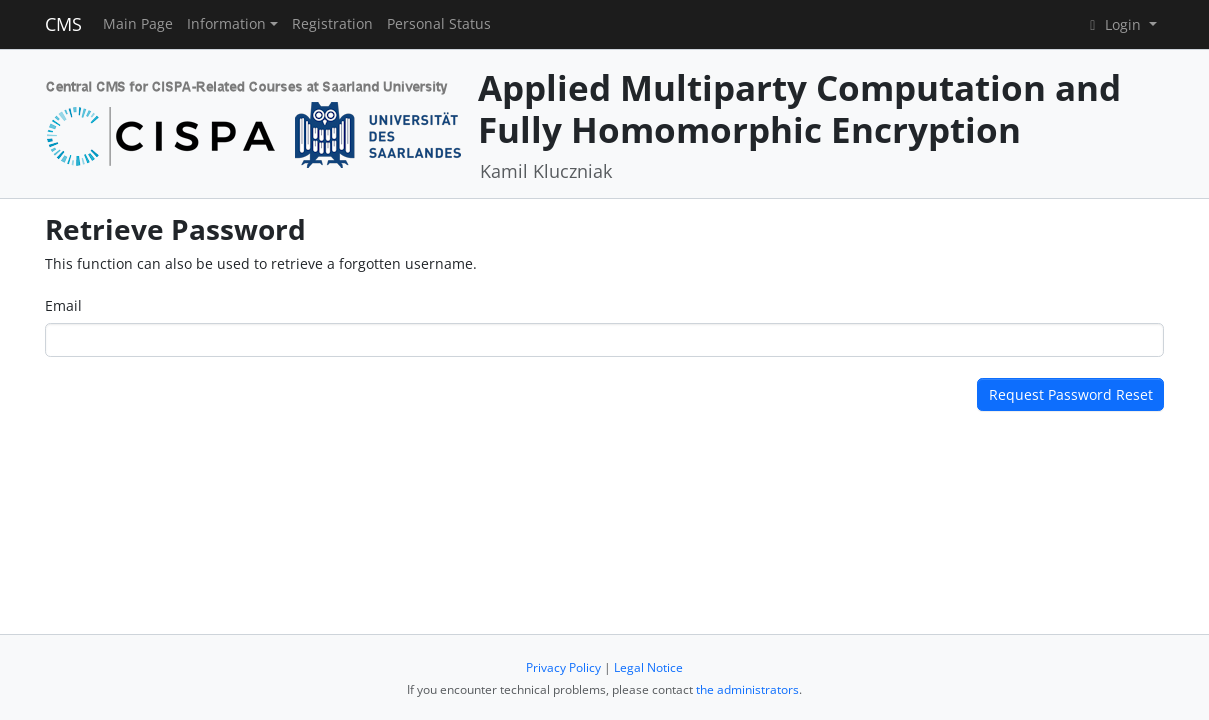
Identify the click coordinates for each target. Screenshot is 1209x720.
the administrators (747, 689)
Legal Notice (648, 667)
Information (226, 24)
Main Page (138, 24)
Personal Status (439, 24)
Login (1115, 24)
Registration (332, 24)
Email (63, 305)
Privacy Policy (563, 667)
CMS (63, 24)
